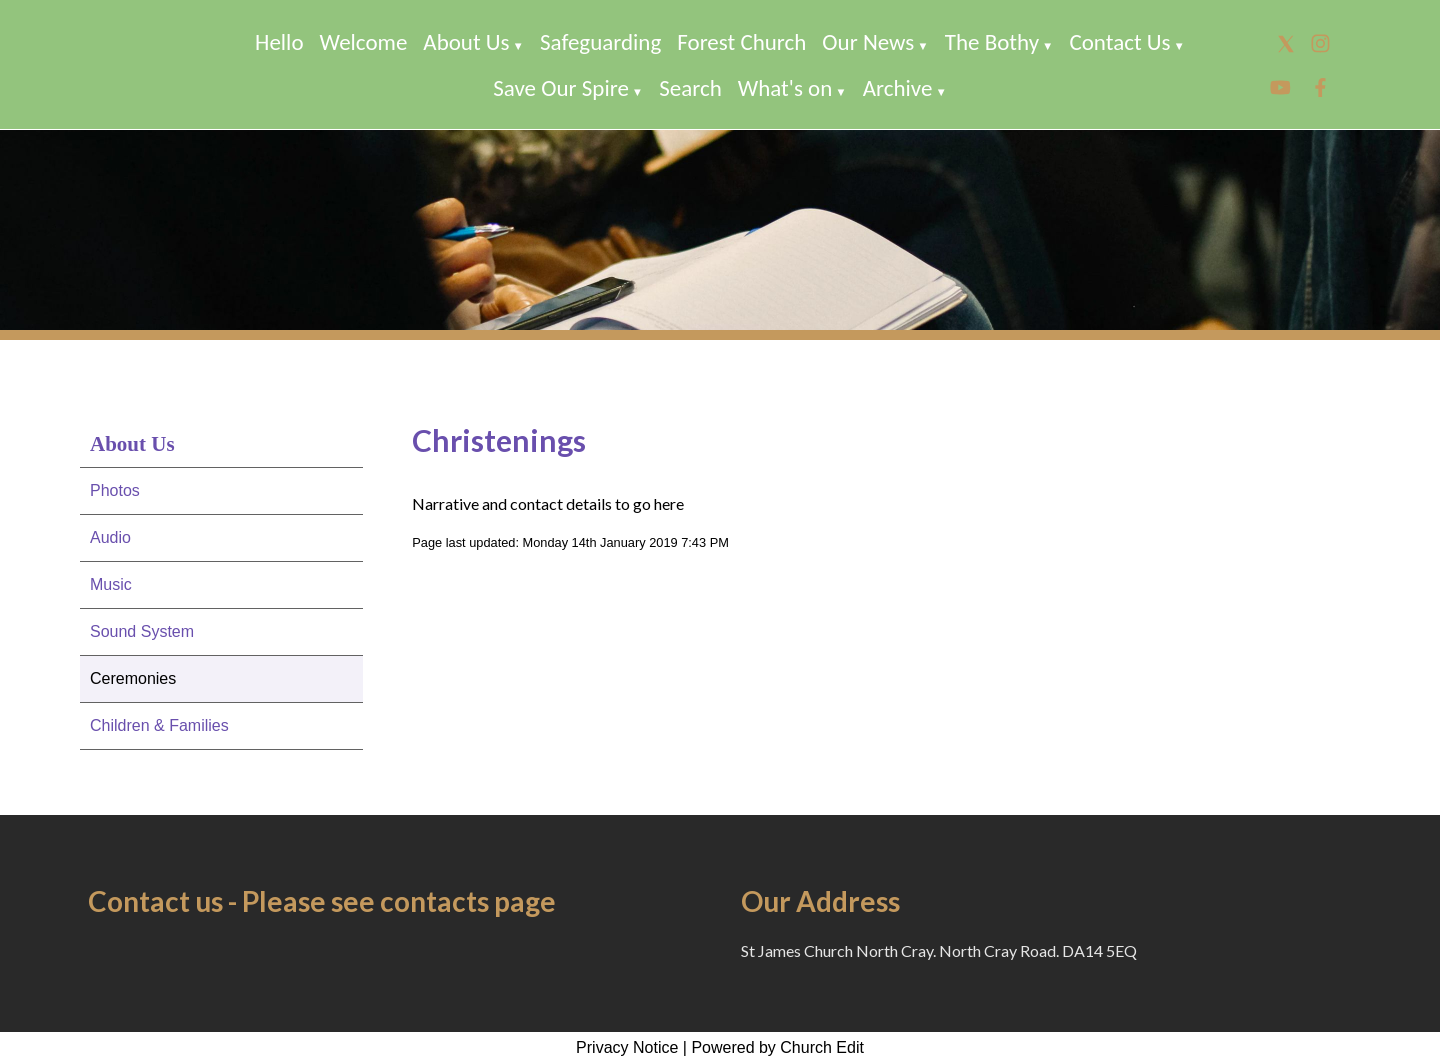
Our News (868, 42)
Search (690, 88)
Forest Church (741, 42)
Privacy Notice (627, 1047)
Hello (279, 42)
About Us (466, 42)
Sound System (142, 631)
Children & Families (159, 725)
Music (111, 584)
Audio (110, 537)
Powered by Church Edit (777, 1047)
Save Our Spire (561, 88)
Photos (115, 490)
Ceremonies (133, 678)
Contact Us (1119, 42)
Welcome (364, 42)
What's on (785, 88)
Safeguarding (600, 42)
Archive (898, 88)
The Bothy (992, 42)
